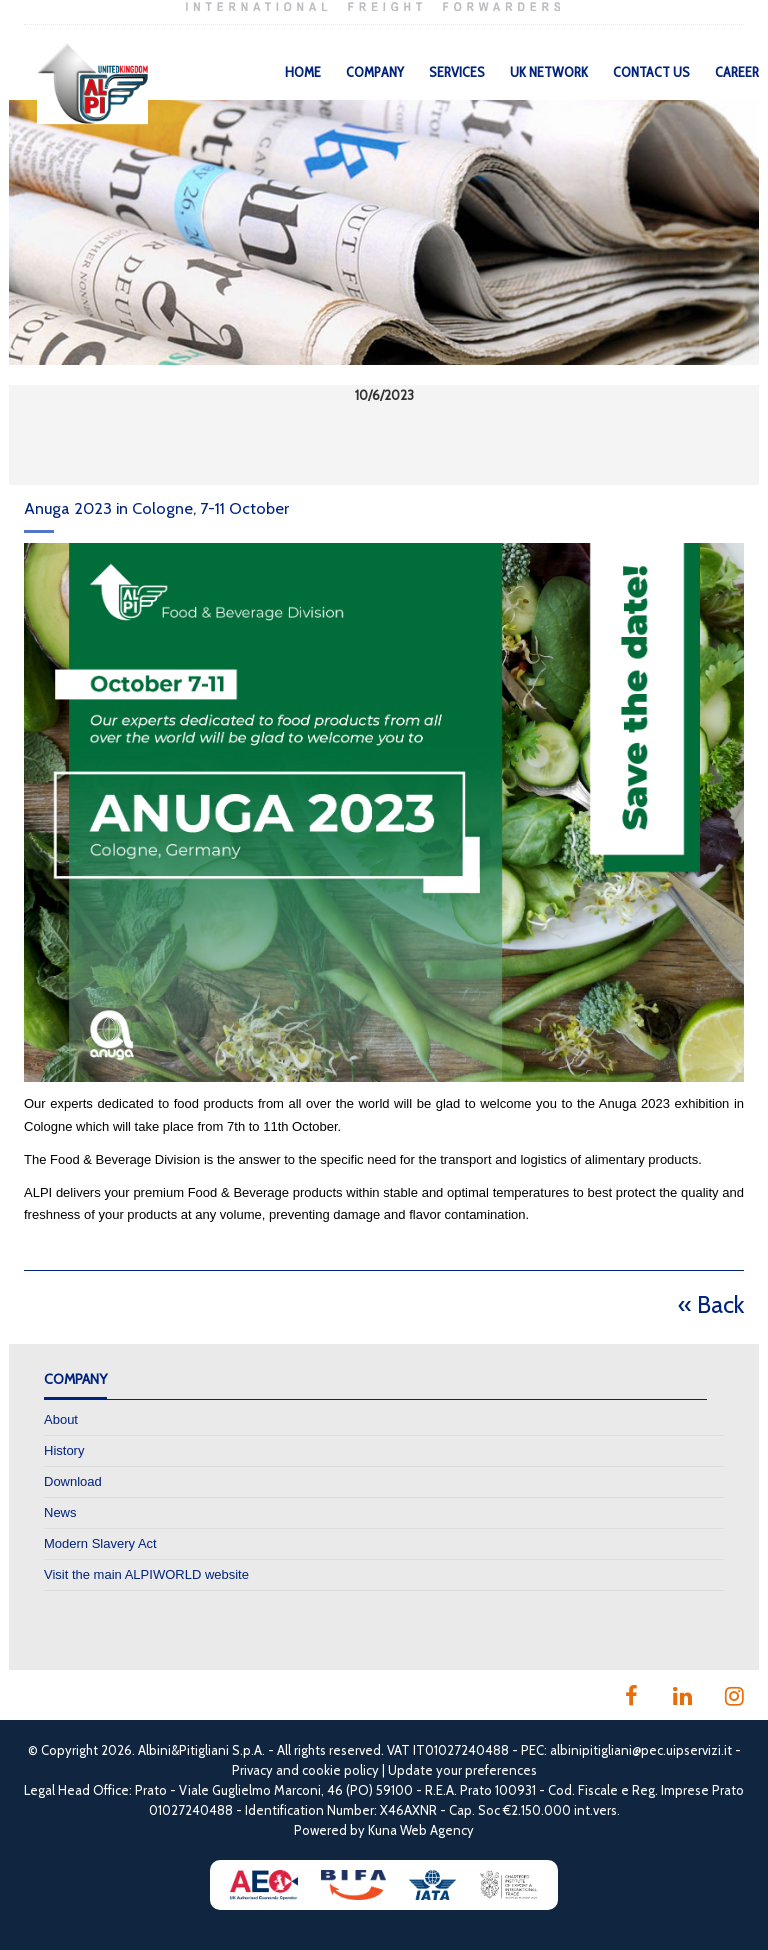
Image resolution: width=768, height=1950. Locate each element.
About (61, 1419)
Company (375, 72)
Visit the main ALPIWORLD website (146, 1574)
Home (303, 72)
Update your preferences (462, 1770)
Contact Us (651, 72)
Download (73, 1481)
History (64, 1450)
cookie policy (340, 1770)
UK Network (549, 72)
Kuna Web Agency (421, 1830)
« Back (711, 1304)
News (60, 1512)
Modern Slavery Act (100, 1543)
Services (457, 72)
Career (737, 72)
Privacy (252, 1770)
